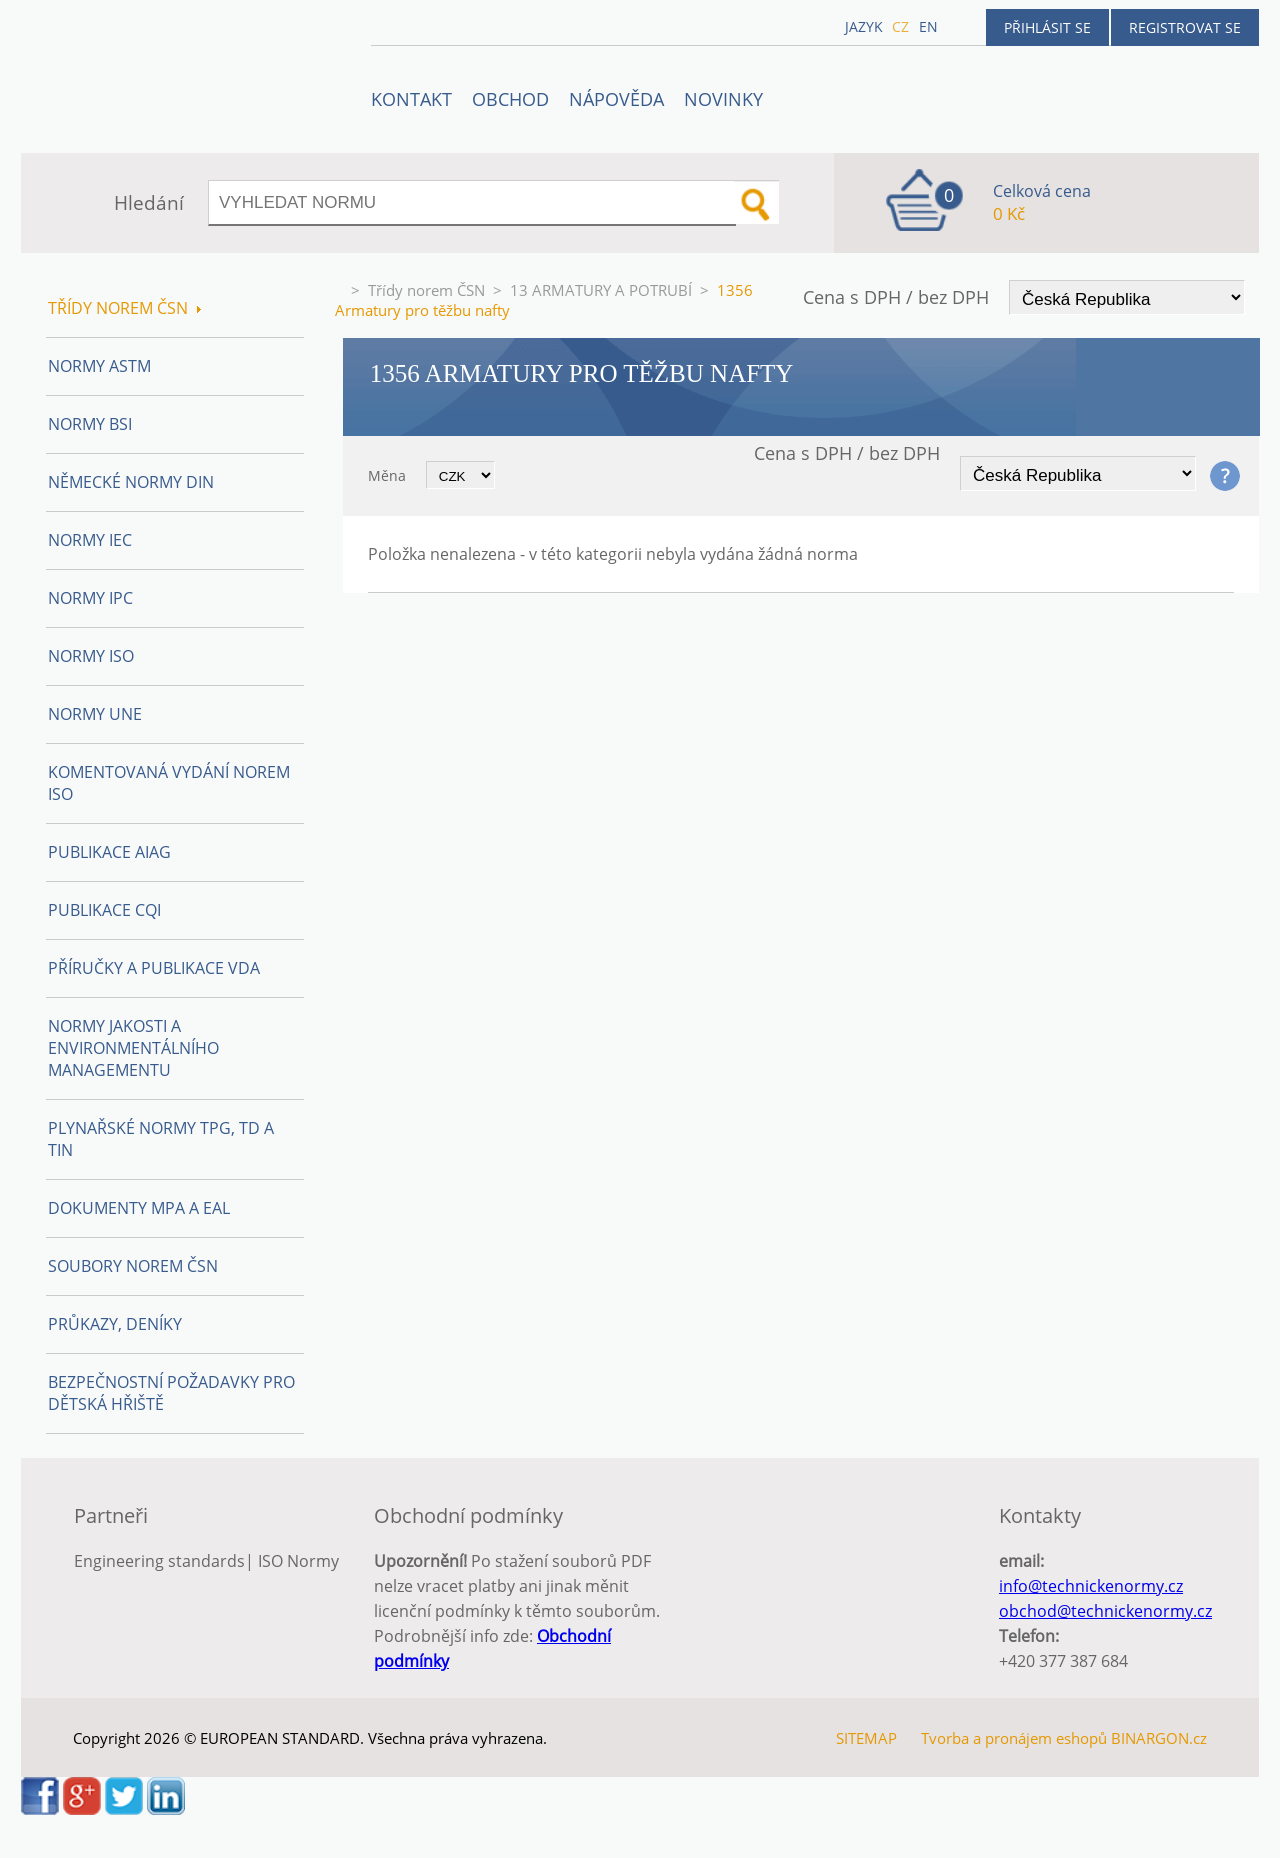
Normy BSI (90, 424)
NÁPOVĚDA (616, 99)
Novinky (723, 99)
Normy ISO (91, 656)
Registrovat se (1185, 27)
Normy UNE (95, 714)
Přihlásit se (1047, 27)
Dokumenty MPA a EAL (139, 1208)
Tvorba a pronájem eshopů (1014, 1738)
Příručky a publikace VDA (154, 968)
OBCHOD (510, 99)
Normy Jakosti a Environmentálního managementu (133, 1048)
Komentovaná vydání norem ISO (169, 783)
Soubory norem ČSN (133, 1266)
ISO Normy (298, 1561)
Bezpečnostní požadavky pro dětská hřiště (171, 1393)
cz (900, 26)
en (928, 26)
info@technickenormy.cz (1091, 1586)
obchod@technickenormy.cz (1105, 1611)
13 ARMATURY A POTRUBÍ (601, 290)
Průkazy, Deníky (115, 1324)
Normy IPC (90, 598)
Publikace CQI (104, 910)
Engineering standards (159, 1561)
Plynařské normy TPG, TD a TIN (161, 1139)
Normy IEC (90, 540)
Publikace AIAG (109, 852)
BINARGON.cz (1159, 1738)
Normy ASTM (99, 366)
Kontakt (411, 99)
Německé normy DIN (131, 482)
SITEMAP (866, 1738)
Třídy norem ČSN (426, 290)
